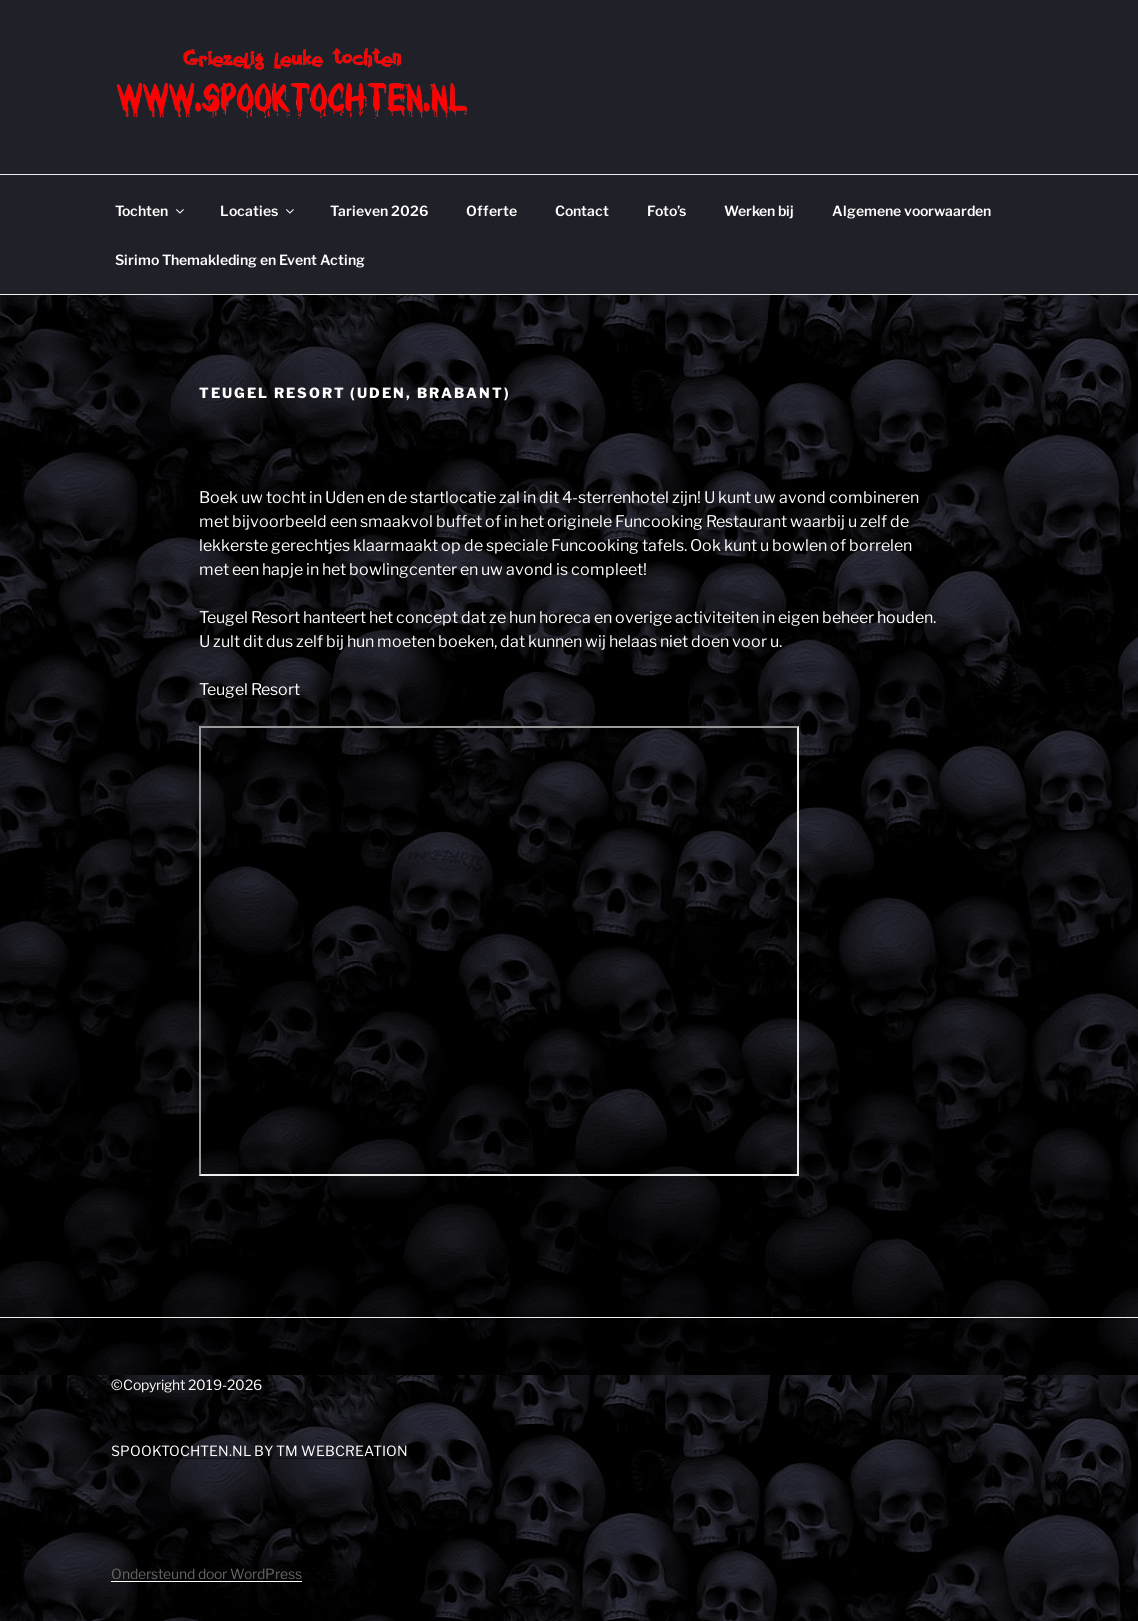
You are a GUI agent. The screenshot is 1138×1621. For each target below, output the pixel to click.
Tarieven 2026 (379, 210)
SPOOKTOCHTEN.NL (181, 1450)
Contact (582, 210)
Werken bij (759, 210)
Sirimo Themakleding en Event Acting (240, 259)
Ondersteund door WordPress (206, 1573)
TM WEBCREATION (342, 1450)
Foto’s (666, 210)
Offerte (491, 210)
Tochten (151, 210)
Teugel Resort (249, 689)
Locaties (258, 210)
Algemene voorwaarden (911, 210)
